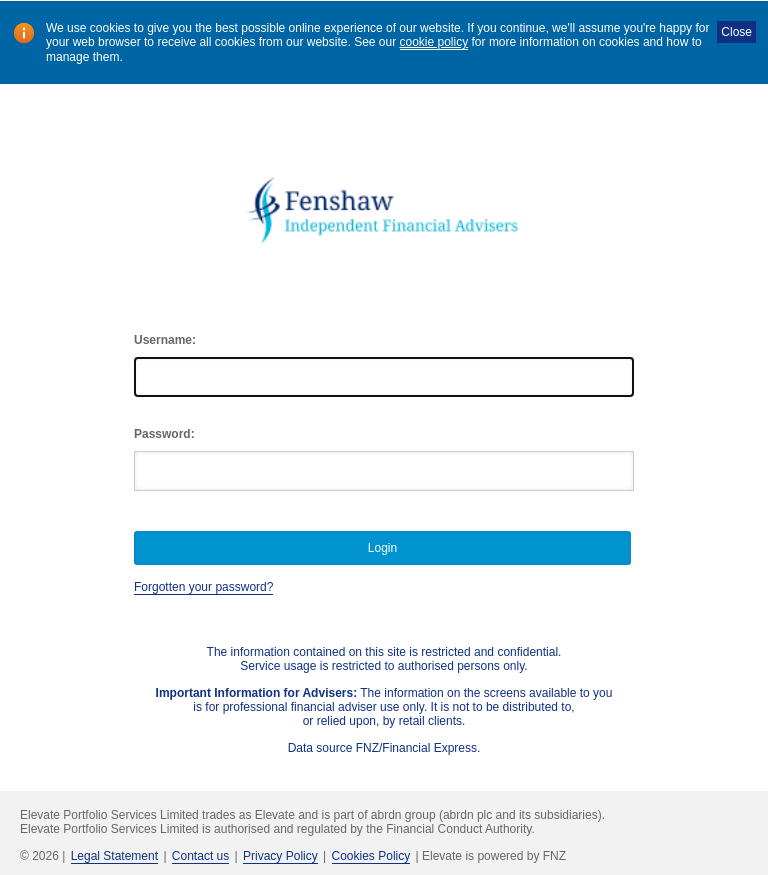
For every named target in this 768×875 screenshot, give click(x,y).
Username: (165, 340)
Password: (164, 434)
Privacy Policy (280, 856)
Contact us (200, 856)
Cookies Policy (371, 856)
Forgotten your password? (203, 587)
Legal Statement (114, 856)
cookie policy (434, 42)
